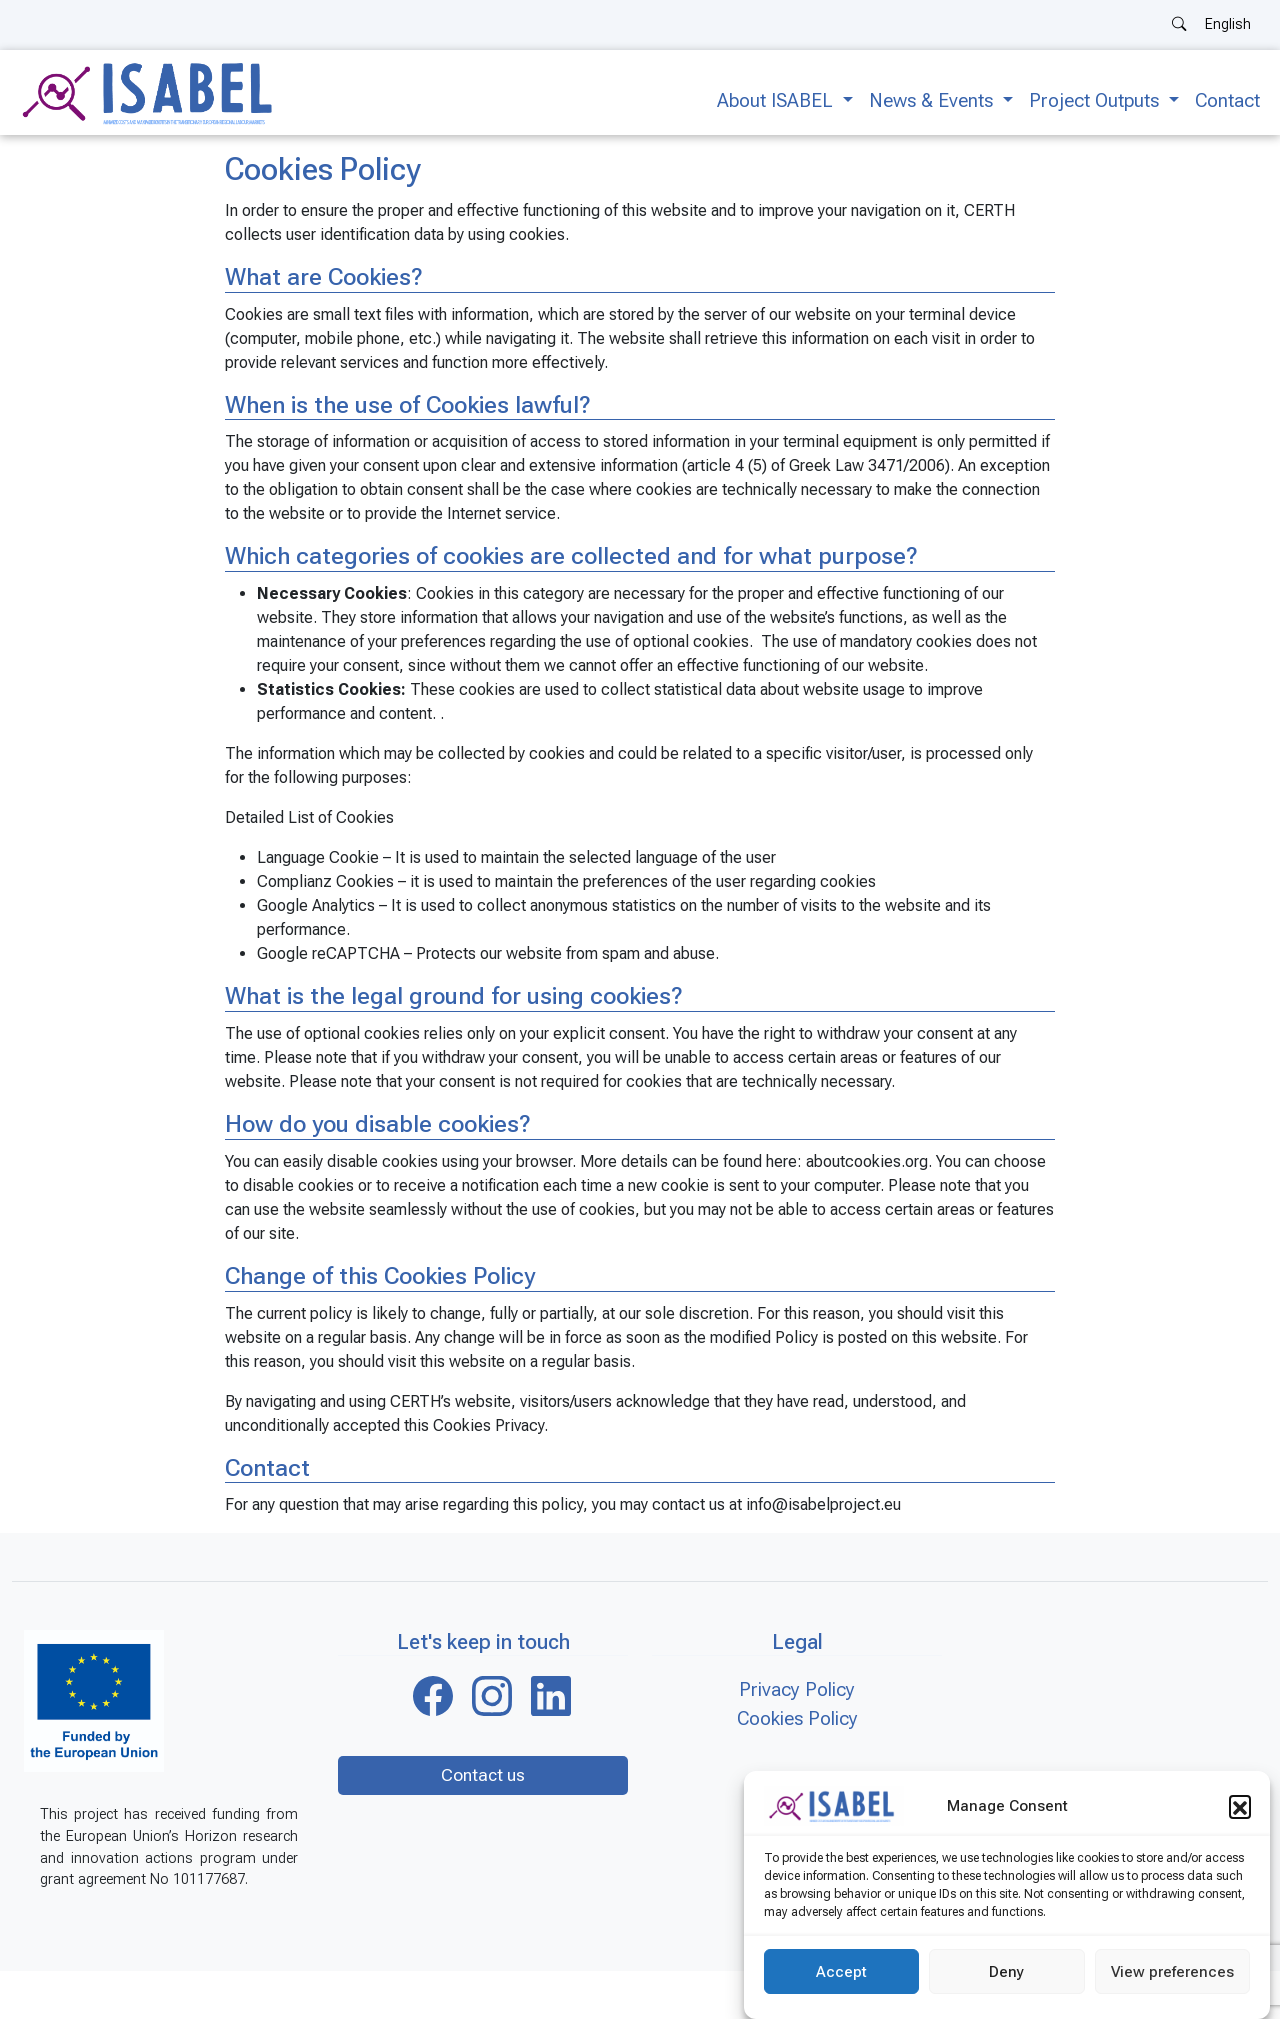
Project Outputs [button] (1096, 100)
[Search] (1179, 25)
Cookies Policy (797, 1718)
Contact (1227, 100)
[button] (1240, 1806)
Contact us (483, 1775)
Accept (841, 1972)
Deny (1006, 1972)
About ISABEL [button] (777, 100)
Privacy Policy (797, 1689)
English (1228, 24)
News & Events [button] (933, 100)
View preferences (1172, 1972)
